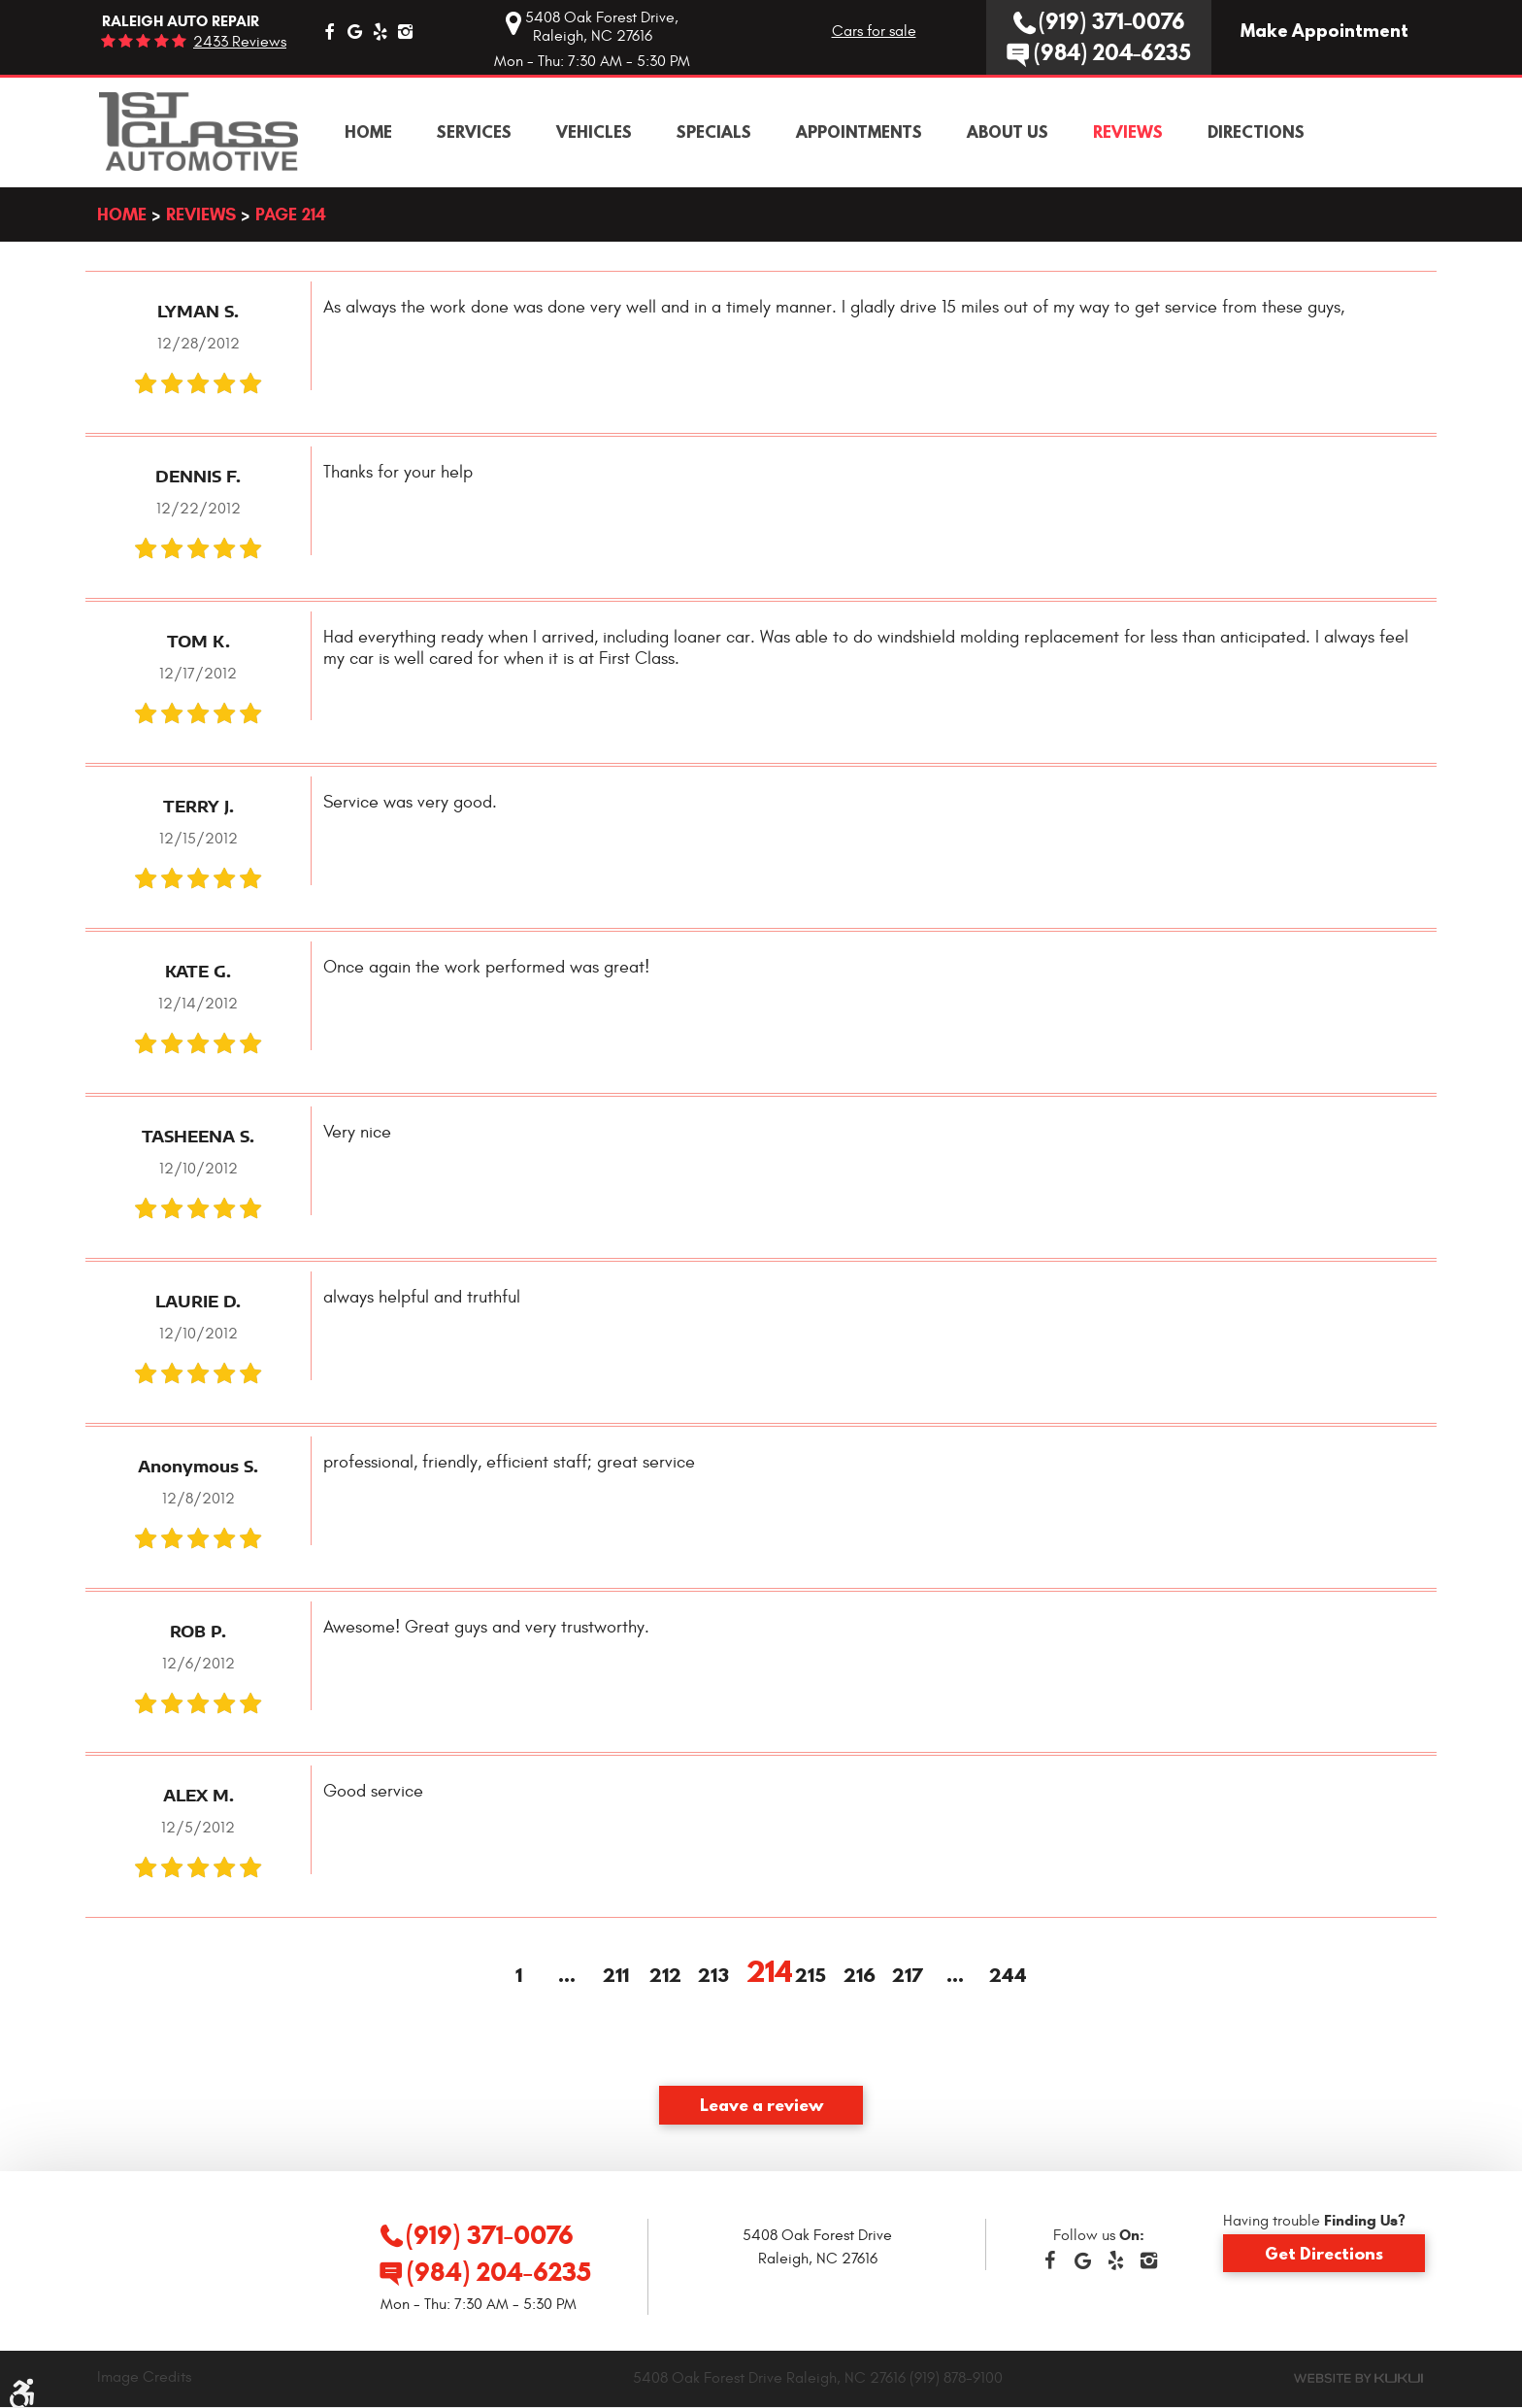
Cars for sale (874, 31)
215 (809, 1976)
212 (663, 1976)
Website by (1358, 2378)
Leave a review (761, 2104)
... (567, 1976)
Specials (714, 132)
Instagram (405, 31)
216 (858, 1976)
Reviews (1128, 132)
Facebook (329, 31)
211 (616, 1976)
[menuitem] (368, 132)
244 (1003, 1976)
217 (906, 1976)
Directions (1256, 132)
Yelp (379, 31)
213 (712, 1976)
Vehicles (594, 132)
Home (368, 132)
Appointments (859, 132)
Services (474, 132)
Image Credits (144, 2377)
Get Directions (1324, 2252)
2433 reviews (239, 41)
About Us (1007, 132)
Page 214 (290, 214)
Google (354, 31)
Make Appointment (1324, 30)
